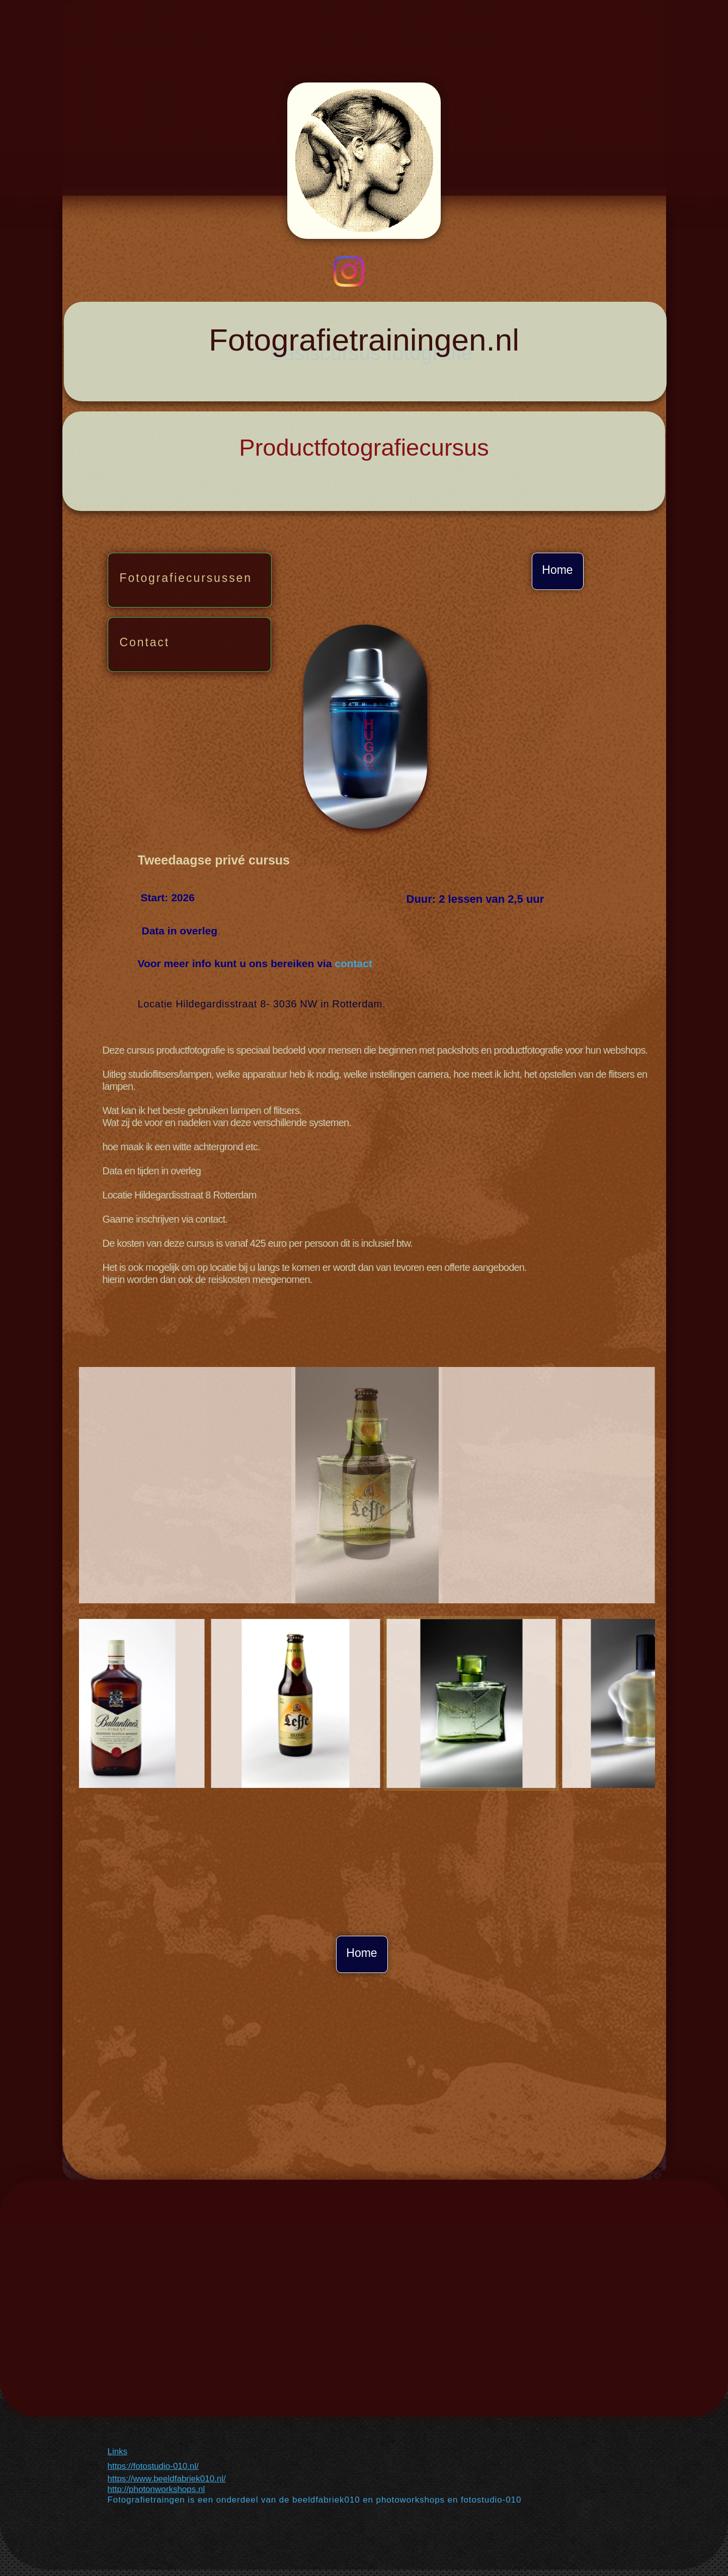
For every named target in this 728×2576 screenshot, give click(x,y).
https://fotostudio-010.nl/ (153, 2466)
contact (353, 963)
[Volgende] (668, 1703)
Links (118, 2451)
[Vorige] (66, 1703)
